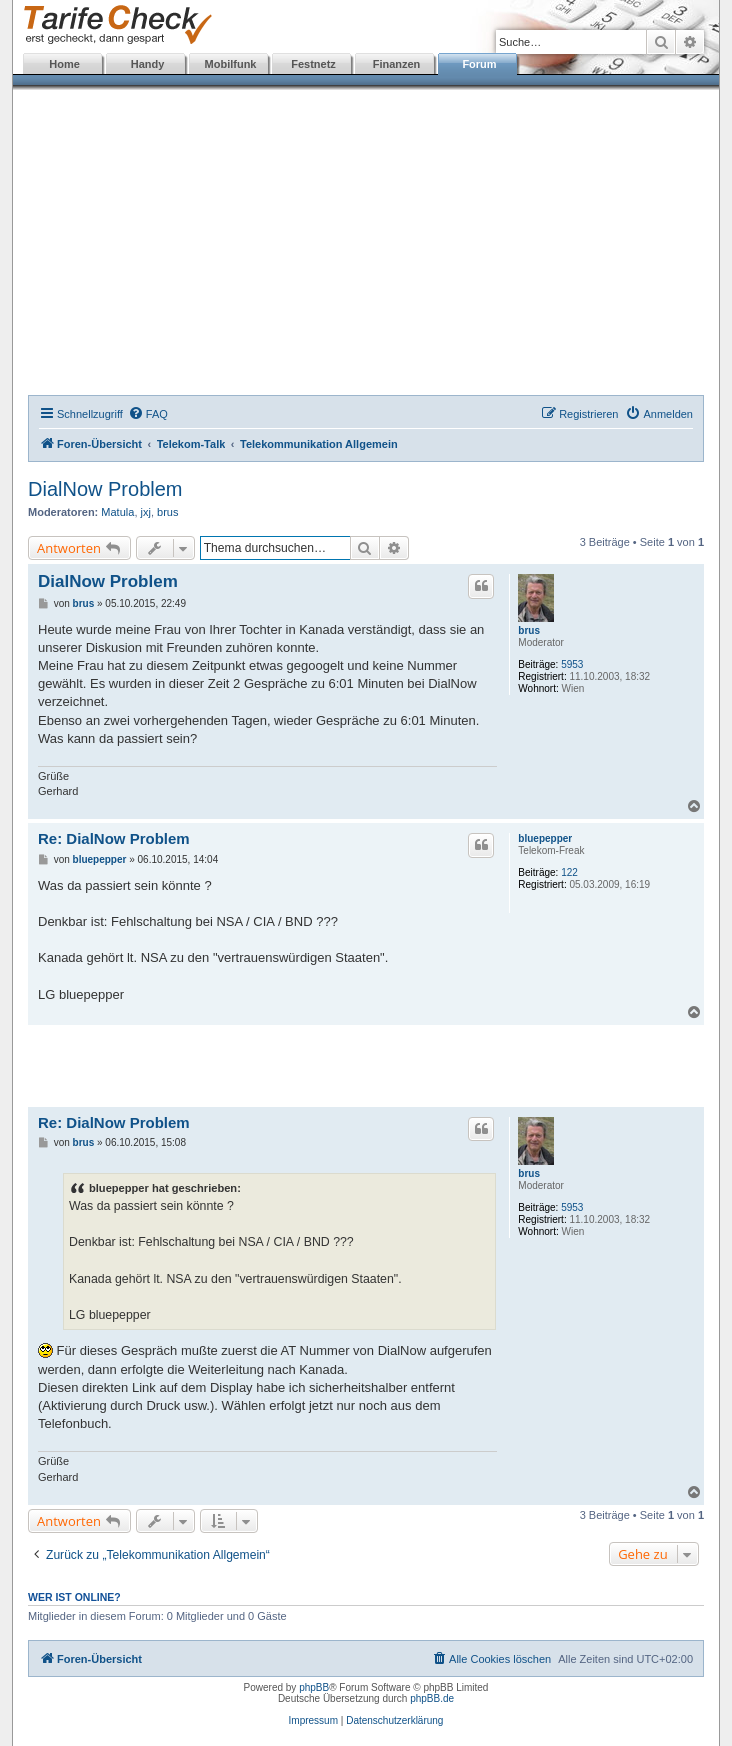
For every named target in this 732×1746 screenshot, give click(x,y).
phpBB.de (432, 1698)
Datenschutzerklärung (394, 1720)
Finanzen (397, 64)
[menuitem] (148, 414)
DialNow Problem (105, 489)
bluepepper (545, 838)
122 (569, 872)
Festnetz (313, 64)
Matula (117, 512)
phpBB (314, 1687)
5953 (572, 664)
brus (167, 512)
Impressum (313, 1720)
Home (64, 64)
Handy (148, 64)
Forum (479, 64)
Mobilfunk (231, 64)
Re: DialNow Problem (114, 838)
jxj (146, 512)
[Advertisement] (366, 245)
